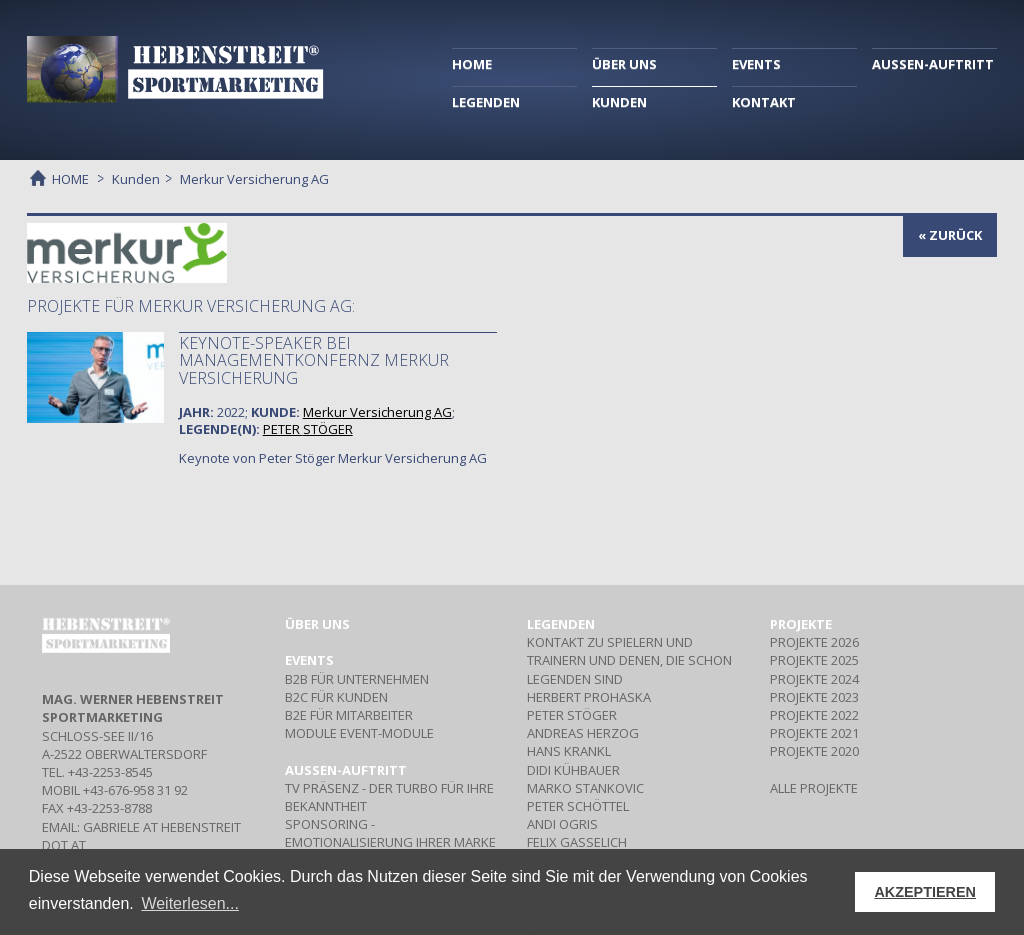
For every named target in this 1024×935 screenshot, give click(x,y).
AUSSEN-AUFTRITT (933, 64)
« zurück (950, 235)
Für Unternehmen (357, 679)
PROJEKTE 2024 (814, 679)
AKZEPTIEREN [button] (925, 892)
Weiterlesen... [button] (190, 903)
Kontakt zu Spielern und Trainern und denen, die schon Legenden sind (629, 660)
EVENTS (756, 64)
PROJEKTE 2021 (814, 733)
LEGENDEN (486, 102)
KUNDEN (619, 102)
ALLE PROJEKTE (814, 788)
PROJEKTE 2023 (814, 697)
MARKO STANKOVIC (585, 788)
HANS (569, 751)
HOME (472, 64)
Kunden (136, 179)
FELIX (577, 842)
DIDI (573, 770)
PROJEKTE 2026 (814, 642)
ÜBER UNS (624, 64)
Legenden (561, 624)
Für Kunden (336, 697)
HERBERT (589, 697)
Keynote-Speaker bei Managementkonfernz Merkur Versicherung (314, 360)
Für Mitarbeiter (349, 715)
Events (309, 660)
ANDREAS (583, 733)
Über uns (317, 624)
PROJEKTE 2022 (814, 715)
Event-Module (359, 733)
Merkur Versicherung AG (377, 412)
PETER (308, 429)
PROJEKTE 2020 (814, 751)
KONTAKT (764, 102)
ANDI (562, 824)
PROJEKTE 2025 (814, 660)
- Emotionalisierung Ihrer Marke (390, 833)
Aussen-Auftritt (346, 770)
